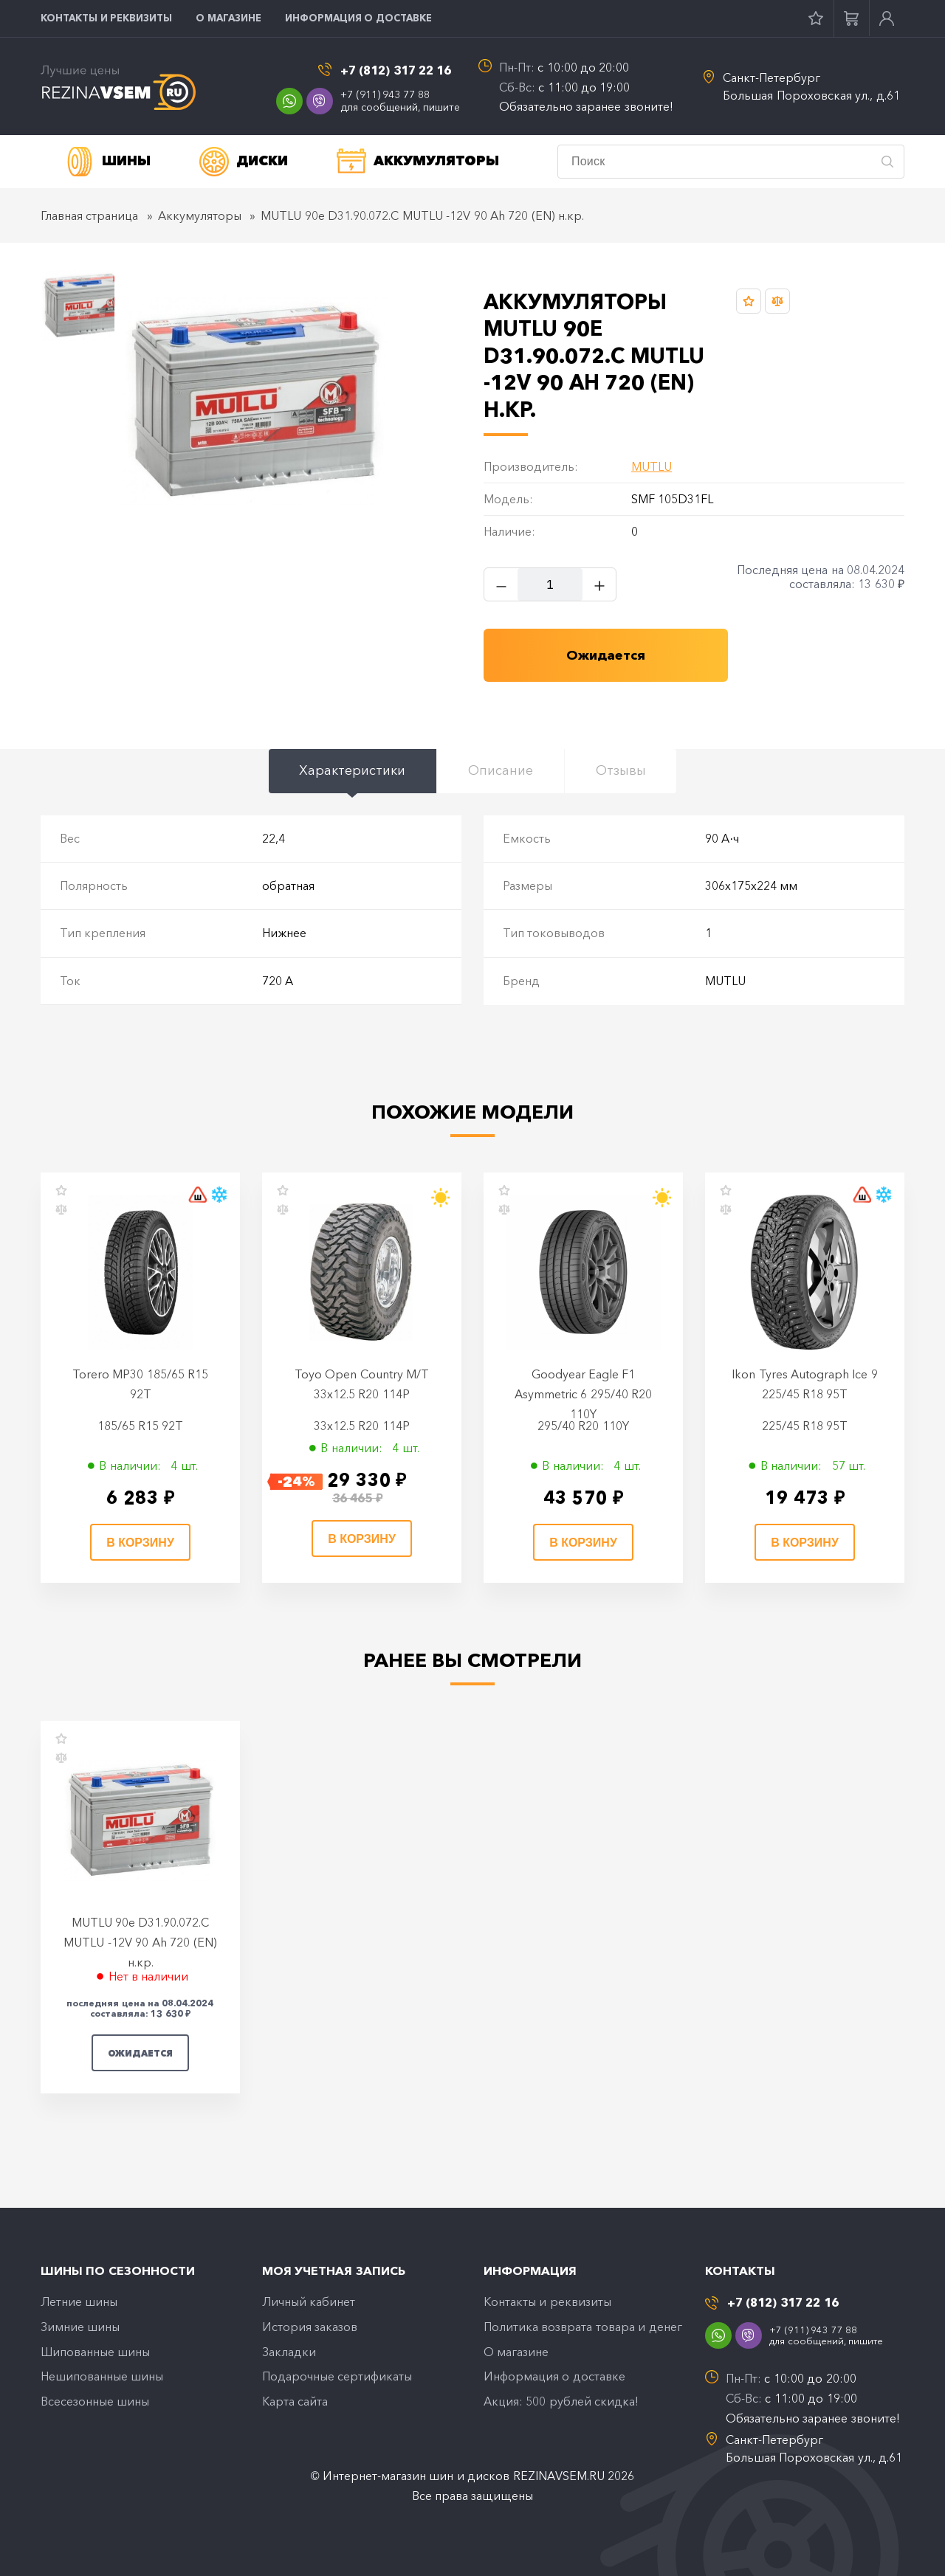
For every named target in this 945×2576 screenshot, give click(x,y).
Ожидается (140, 2053)
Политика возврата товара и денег (583, 2327)
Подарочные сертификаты (337, 2377)
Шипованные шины (95, 2352)
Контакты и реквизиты (106, 18)
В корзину (140, 1542)
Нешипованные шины (102, 2377)
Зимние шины (80, 2327)
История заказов (309, 2327)
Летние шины (79, 2301)
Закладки (289, 2352)
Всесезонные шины (95, 2402)
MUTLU (651, 467)
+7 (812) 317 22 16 (396, 70)
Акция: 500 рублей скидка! (561, 2402)
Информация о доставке (358, 18)
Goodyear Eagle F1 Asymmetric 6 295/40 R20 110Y (583, 1394)
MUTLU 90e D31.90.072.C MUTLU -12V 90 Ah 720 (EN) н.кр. (139, 1943)
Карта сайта (295, 2402)
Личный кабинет (308, 2301)
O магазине (228, 18)
